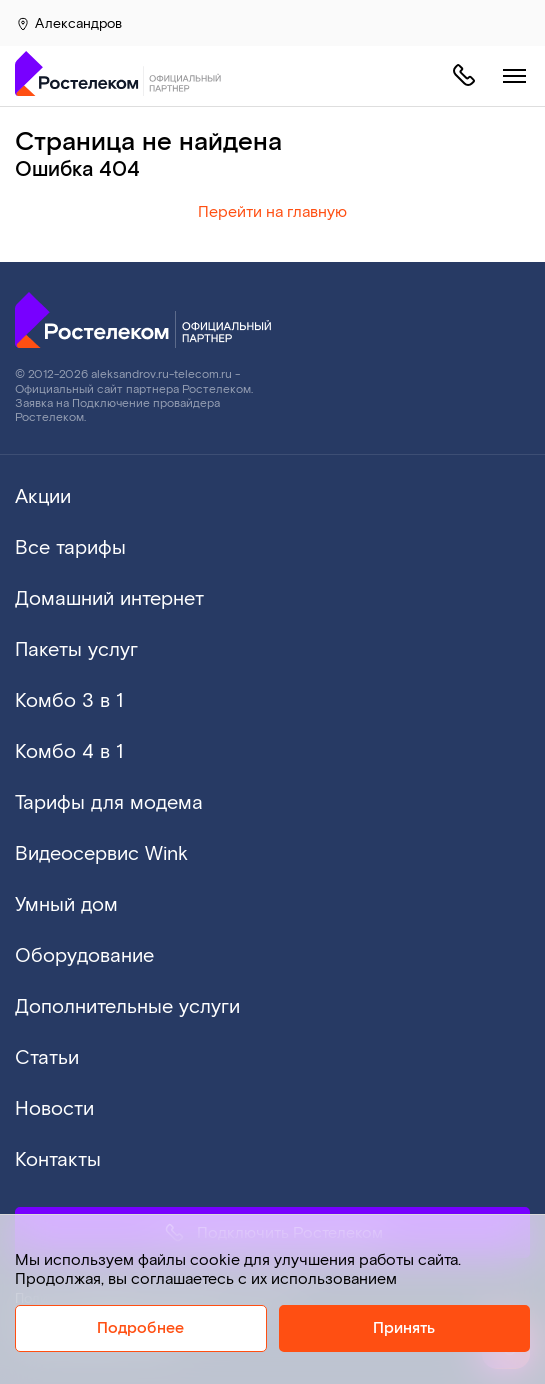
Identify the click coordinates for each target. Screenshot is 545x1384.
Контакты (58, 1160)
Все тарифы (70, 548)
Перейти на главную (272, 212)
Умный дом (66, 905)
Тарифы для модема (109, 803)
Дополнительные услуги (127, 1007)
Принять (404, 1328)
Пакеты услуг (76, 650)
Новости (54, 1109)
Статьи (47, 1058)
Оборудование (84, 956)
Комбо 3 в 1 (69, 701)
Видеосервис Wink (101, 854)
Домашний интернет (109, 599)
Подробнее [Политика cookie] (140, 1328)
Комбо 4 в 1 (69, 752)
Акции (43, 497)
